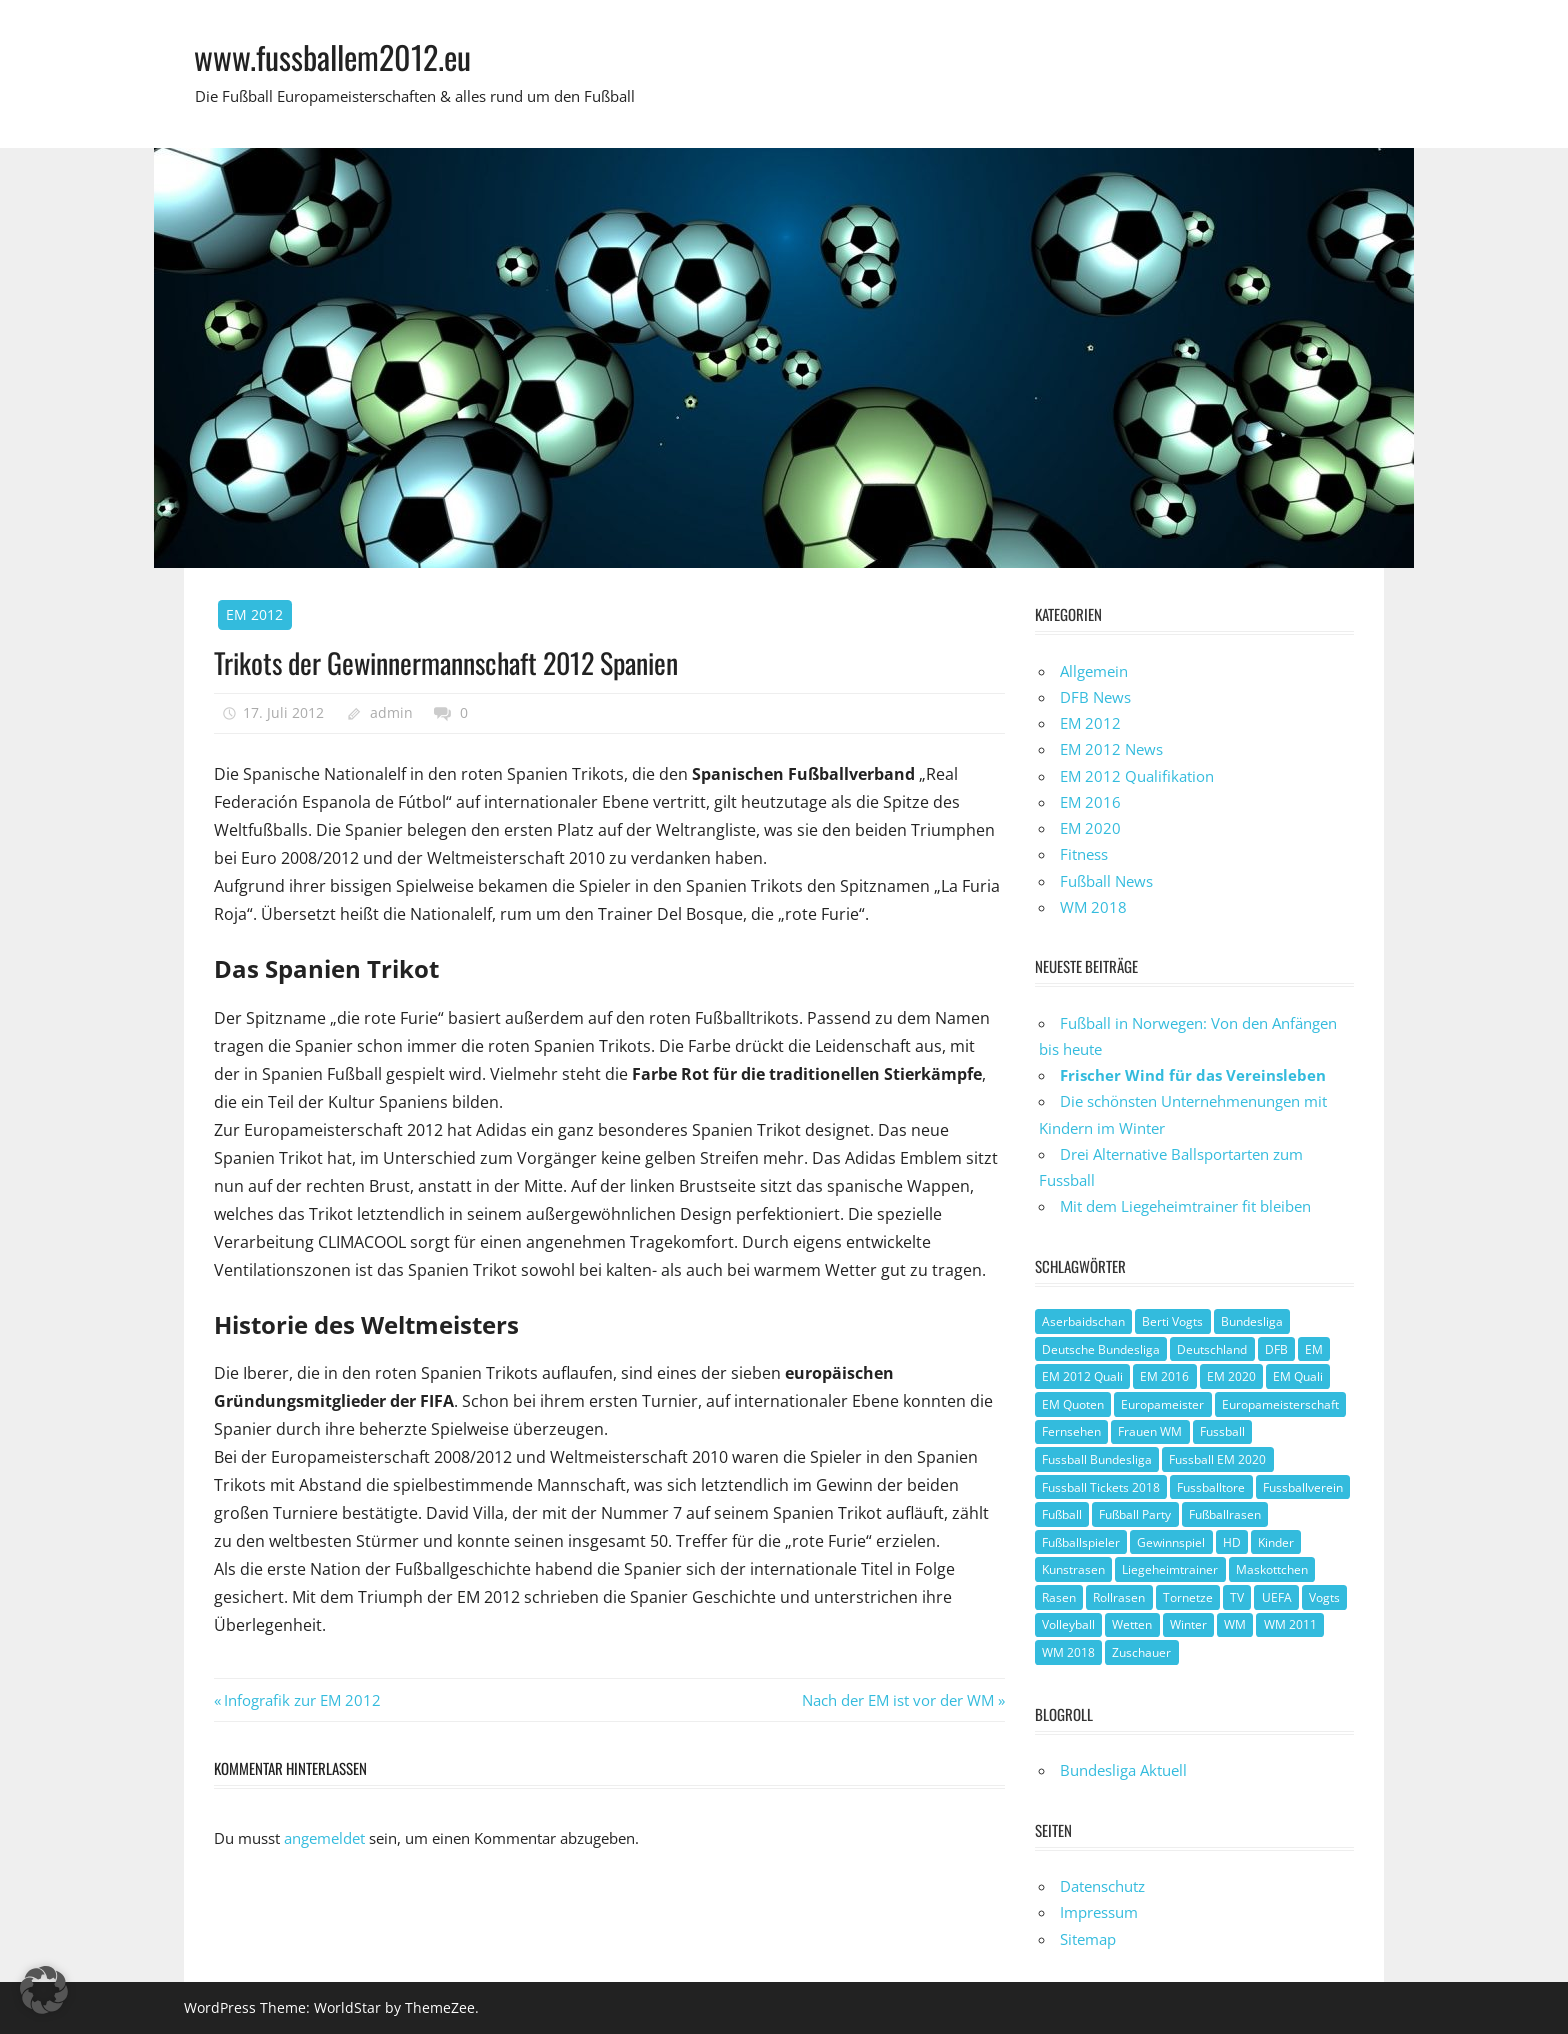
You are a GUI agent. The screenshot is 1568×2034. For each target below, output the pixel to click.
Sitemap (1088, 1939)
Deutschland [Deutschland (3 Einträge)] (1212, 1349)
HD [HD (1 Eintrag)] (1232, 1542)
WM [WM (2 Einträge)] (1235, 1624)
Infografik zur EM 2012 (302, 1700)
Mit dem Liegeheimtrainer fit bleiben (1185, 1206)
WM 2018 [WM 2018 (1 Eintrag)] (1068, 1652)
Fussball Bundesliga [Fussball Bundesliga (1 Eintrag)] (1097, 1459)
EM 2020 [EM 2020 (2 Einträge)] (1231, 1376)
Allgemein (1094, 671)
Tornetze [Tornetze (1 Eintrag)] (1188, 1597)
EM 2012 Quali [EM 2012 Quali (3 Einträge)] (1082, 1376)
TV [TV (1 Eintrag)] (1237, 1597)
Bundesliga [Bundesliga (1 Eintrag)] (1252, 1321)
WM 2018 (1093, 907)
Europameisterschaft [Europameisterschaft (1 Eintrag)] (1280, 1404)
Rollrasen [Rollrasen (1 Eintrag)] (1119, 1597)
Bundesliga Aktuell (1123, 1770)
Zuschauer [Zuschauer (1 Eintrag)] (1141, 1652)
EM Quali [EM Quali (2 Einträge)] (1298, 1376)
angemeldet (324, 1838)
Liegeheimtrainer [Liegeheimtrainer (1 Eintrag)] (1170, 1569)
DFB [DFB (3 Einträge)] (1276, 1349)
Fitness (1084, 854)
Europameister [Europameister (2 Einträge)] (1162, 1404)
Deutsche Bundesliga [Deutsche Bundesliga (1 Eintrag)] (1101, 1349)
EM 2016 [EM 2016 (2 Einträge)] (1164, 1376)
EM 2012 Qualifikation (1137, 776)
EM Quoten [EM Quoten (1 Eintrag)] (1073, 1404)
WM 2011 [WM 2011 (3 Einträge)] (1290, 1624)
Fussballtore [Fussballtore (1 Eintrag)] (1211, 1487)
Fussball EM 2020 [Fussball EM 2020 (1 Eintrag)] (1217, 1459)
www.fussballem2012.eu (332, 56)
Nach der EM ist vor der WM (898, 1700)
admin (391, 712)
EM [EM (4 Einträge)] (1314, 1349)
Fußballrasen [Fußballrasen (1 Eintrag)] (1225, 1514)
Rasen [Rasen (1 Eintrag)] (1059, 1597)
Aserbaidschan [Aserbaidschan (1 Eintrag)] (1083, 1321)
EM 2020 (1090, 828)
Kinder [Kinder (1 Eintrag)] (1276, 1542)
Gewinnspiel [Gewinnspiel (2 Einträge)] (1171, 1542)
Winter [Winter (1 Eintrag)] (1188, 1624)
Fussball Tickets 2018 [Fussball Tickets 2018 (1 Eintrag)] (1101, 1487)
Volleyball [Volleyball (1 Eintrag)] (1068, 1624)
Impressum (1099, 1912)
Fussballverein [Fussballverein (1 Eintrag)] (1303, 1487)
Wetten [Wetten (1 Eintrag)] (1132, 1624)
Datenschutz (1102, 1886)
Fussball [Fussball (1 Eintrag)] (1222, 1431)
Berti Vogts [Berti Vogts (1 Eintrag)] (1172, 1321)
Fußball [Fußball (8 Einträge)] (1062, 1514)
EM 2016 (1090, 802)
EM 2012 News (1111, 749)
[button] (44, 1990)
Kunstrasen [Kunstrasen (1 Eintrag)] (1073, 1569)
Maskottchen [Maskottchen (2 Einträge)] (1272, 1569)
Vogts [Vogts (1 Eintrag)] (1324, 1597)
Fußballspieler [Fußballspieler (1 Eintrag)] (1081, 1542)
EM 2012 (254, 614)
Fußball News (1106, 881)
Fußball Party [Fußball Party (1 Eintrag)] (1135, 1514)
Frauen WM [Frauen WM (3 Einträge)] (1150, 1431)
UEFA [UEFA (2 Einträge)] (1277, 1597)
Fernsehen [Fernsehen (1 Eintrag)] (1071, 1431)
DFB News (1095, 697)
